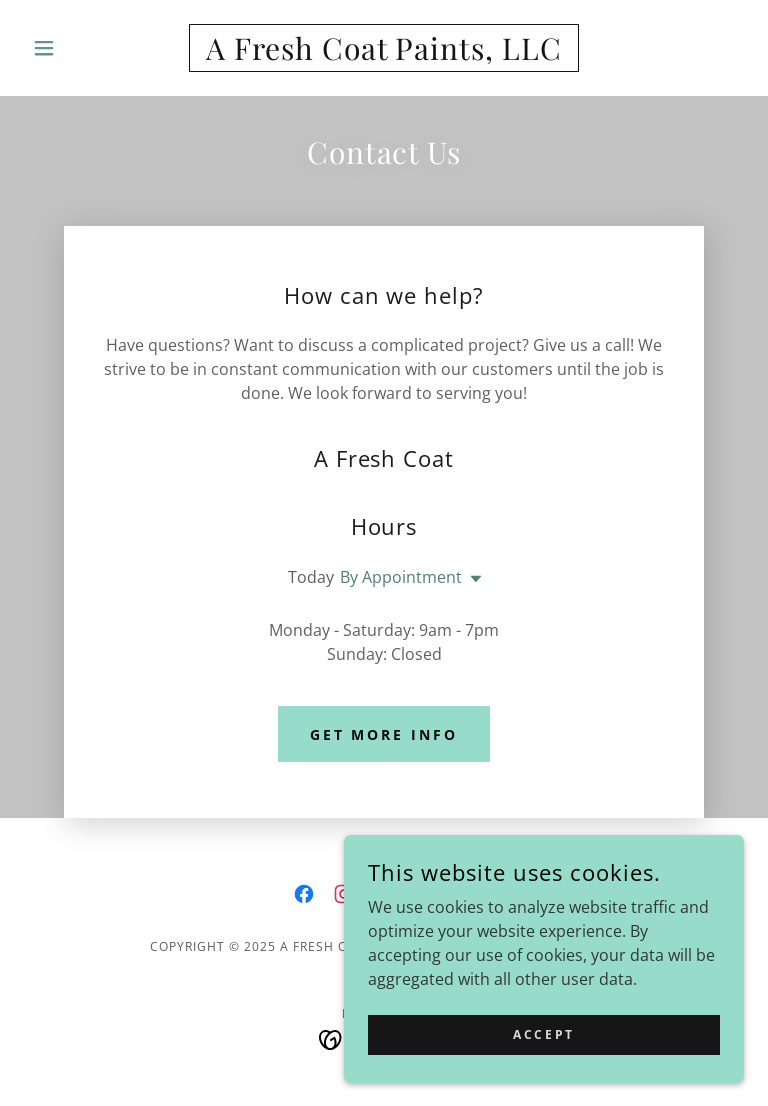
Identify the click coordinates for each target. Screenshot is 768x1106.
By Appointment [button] (401, 577)
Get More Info (384, 734)
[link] (384, 54)
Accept (543, 1034)
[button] (78, 48)
